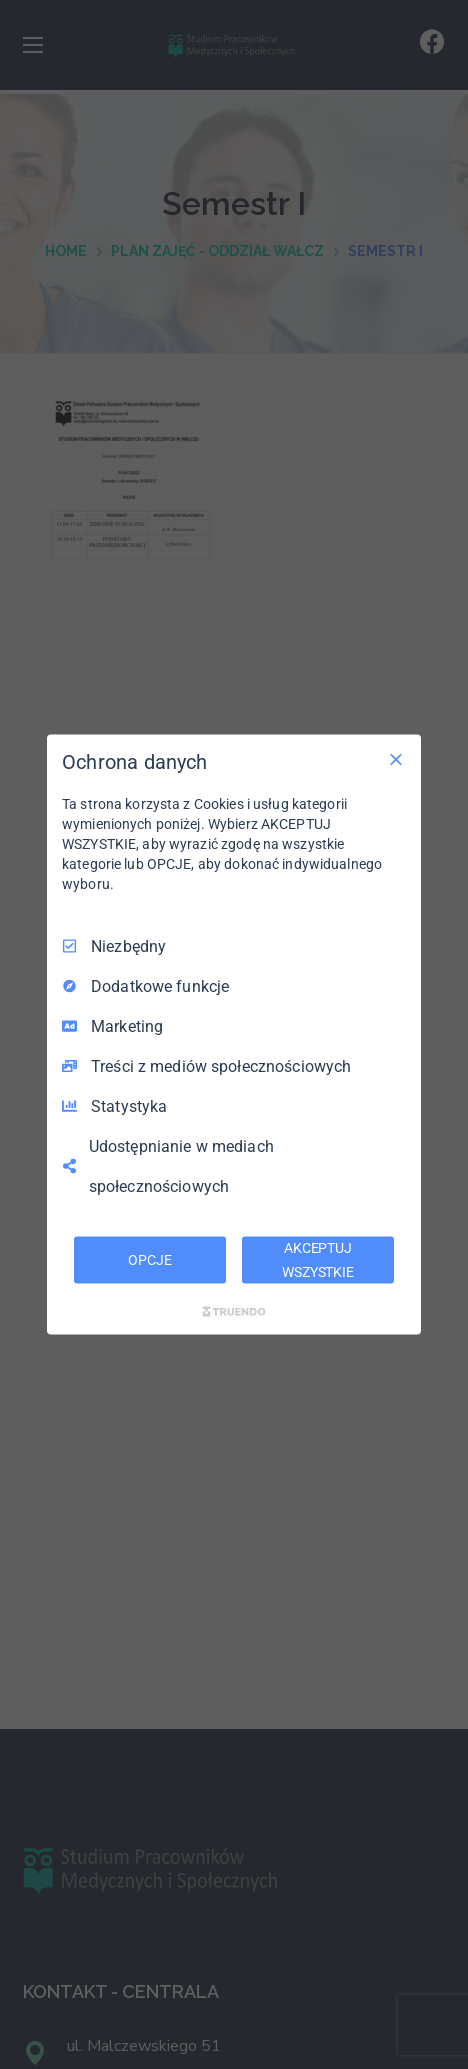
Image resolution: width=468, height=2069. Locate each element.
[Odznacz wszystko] (396, 759)
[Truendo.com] (234, 1312)
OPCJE (149, 1259)
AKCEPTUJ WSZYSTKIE (318, 1259)
